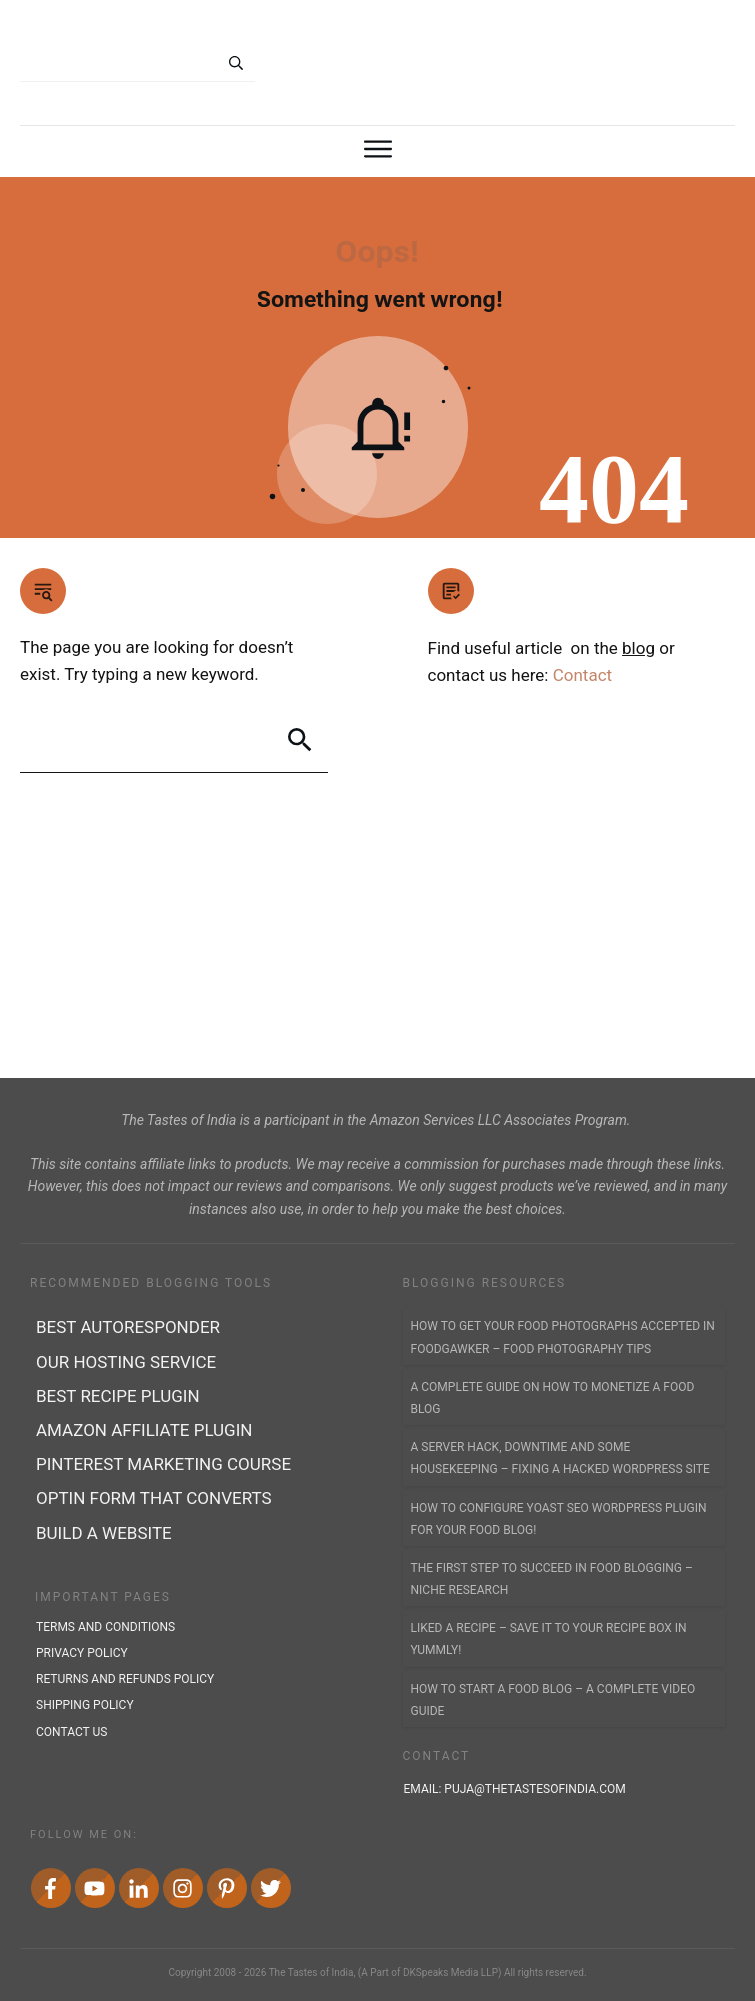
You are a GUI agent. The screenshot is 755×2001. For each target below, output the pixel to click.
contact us (71, 1732)
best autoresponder (128, 1327)
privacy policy (82, 1653)
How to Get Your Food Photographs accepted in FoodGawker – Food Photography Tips (563, 1337)
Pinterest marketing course (163, 1464)
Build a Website (104, 1533)
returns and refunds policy (125, 1679)
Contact (582, 675)
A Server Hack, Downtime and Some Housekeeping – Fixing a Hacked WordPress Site (560, 1458)
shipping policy (85, 1705)
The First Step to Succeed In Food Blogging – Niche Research (552, 1579)
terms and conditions (105, 1627)
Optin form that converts (154, 1498)
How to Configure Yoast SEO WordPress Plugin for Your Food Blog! (559, 1519)
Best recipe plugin (118, 1396)
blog (638, 648)
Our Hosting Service (126, 1362)
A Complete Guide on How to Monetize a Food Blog (553, 1398)
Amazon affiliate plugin (144, 1430)
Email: (516, 1789)
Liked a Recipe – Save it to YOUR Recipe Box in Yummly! (549, 1639)
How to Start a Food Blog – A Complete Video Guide (553, 1700)
